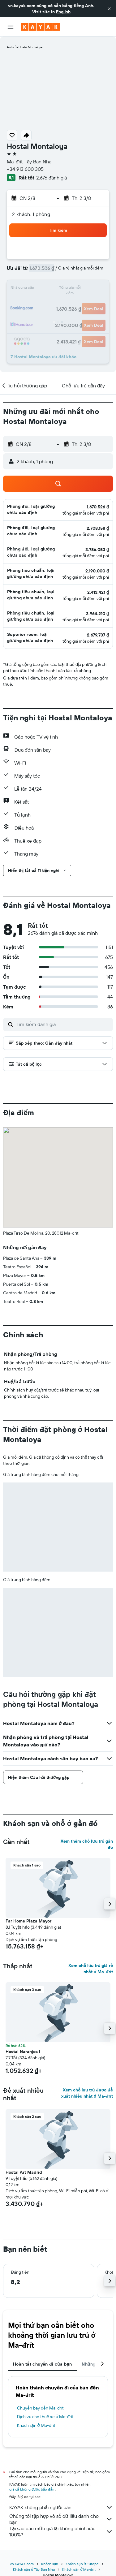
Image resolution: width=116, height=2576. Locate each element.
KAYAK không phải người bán (61, 2507)
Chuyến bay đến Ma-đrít (40, 2408)
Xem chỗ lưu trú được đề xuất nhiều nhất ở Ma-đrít (87, 2093)
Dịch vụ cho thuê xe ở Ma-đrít (45, 2416)
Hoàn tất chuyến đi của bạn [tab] (42, 2364)
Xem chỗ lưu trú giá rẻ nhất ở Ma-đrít (90, 1968)
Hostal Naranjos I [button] (23, 2051)
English (63, 12)
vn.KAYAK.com (22, 2563)
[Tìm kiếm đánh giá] (63, 1024)
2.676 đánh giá (51, 178)
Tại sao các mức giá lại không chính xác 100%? (61, 2531)
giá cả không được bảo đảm (32, 2489)
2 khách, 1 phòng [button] (31, 214)
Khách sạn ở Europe (82, 2563)
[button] (109, 8)
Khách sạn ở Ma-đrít (36, 2425)
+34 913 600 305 (25, 169)
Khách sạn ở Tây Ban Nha (34, 2569)
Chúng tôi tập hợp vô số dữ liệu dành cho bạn (61, 2519)
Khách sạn (49, 2563)
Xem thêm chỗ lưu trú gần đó (87, 1844)
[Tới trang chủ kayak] (40, 27)
